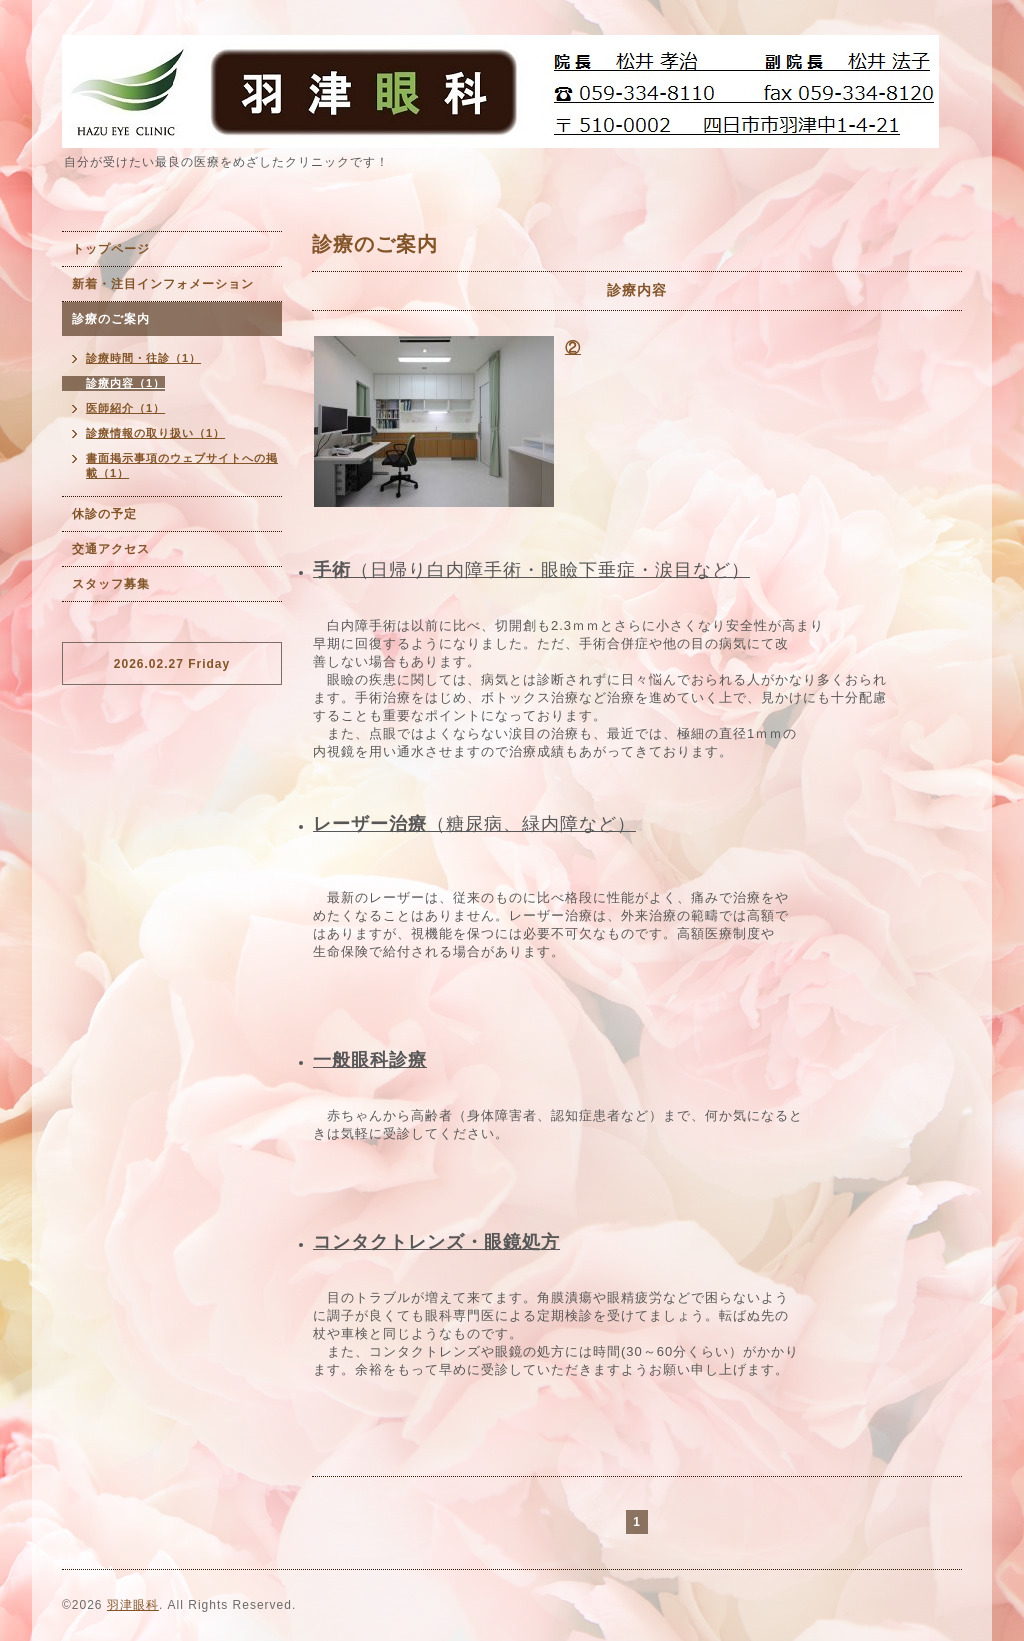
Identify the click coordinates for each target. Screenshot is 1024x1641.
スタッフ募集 (111, 584)
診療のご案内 (111, 319)
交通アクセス (111, 549)
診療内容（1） (125, 383)
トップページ (111, 249)
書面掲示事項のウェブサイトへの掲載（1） (182, 465)
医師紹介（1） (125, 408)
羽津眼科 (133, 1605)
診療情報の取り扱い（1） (155, 433)
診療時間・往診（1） (143, 358)
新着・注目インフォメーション (163, 284)
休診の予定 (104, 514)
